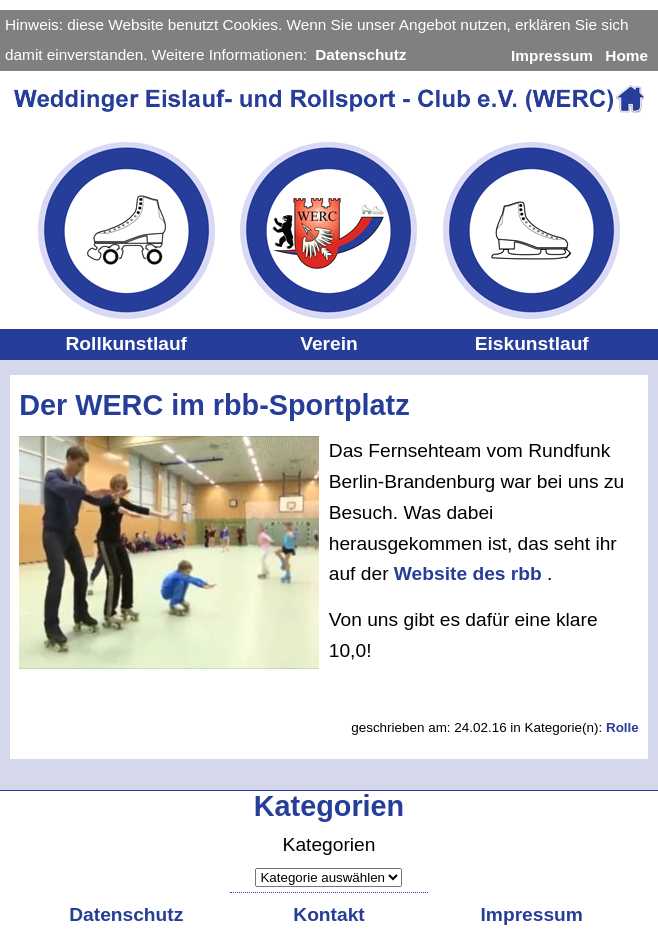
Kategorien (329, 844)
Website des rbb (470, 573)
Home (626, 55)
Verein (329, 343)
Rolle (622, 727)
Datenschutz (360, 54)
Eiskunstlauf (532, 343)
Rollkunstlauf (126, 343)
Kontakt (328, 914)
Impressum (552, 55)
